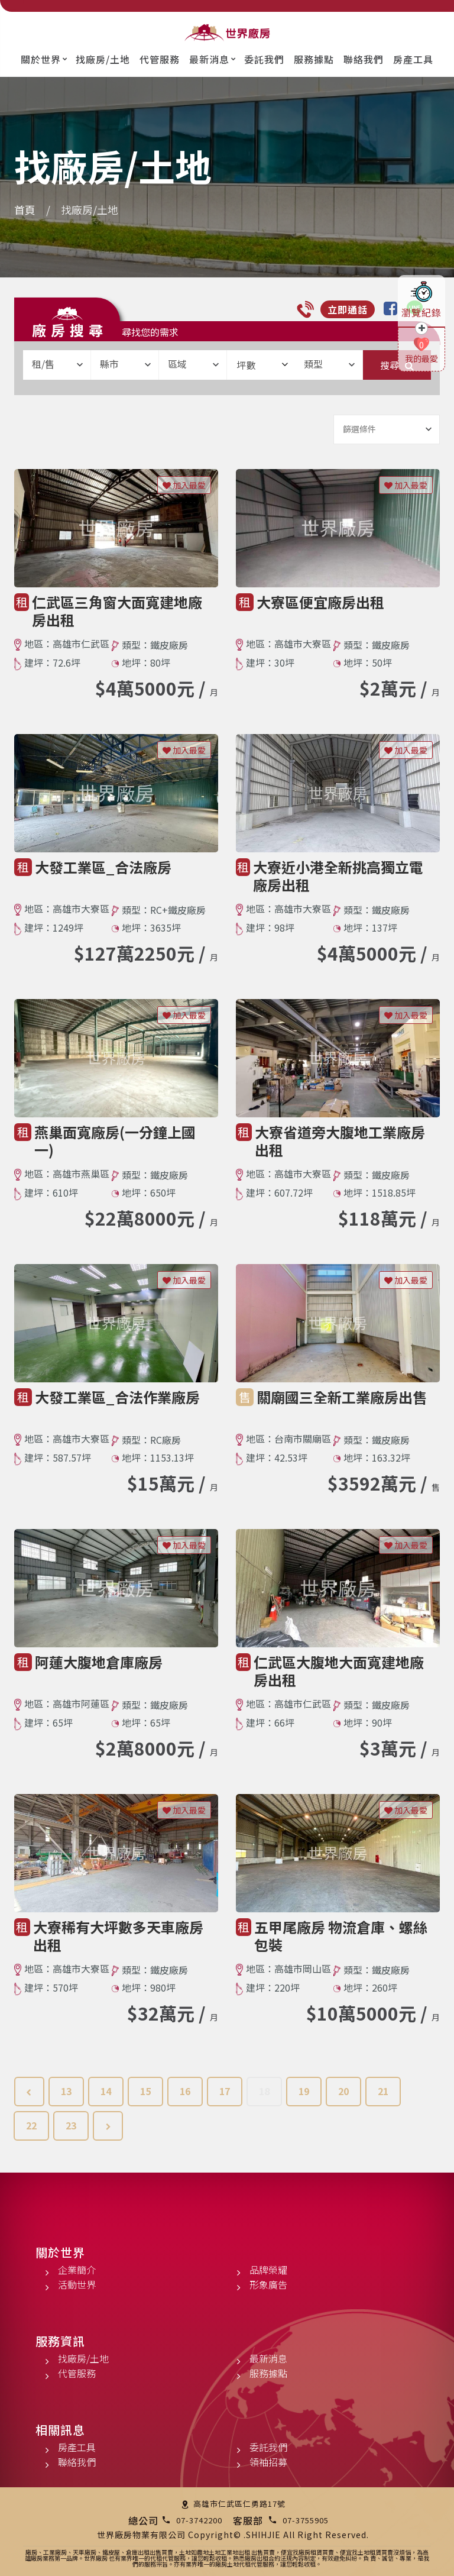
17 (224, 2091)
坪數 (262, 365)
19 (304, 2091)
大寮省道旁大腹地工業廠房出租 (340, 1140)
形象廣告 (268, 2284)
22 (31, 2125)
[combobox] (57, 365)
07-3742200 (199, 2520)
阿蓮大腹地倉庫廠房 (99, 1661)
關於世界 (41, 59)
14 (105, 2091)
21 (383, 2091)
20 (343, 2091)
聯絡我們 (363, 59)
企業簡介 (77, 2270)
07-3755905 (306, 2520)
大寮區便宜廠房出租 (320, 602)
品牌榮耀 (268, 2270)
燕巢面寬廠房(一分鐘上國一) (115, 1140)
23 (71, 2125)
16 (185, 2091)
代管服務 (160, 59)
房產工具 (413, 59)
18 (264, 2091)
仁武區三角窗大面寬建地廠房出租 (117, 611)
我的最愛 (421, 358)
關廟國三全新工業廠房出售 (342, 1396)
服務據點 (314, 59)
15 (145, 2091)
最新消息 (209, 59)
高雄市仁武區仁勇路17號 (239, 2503)
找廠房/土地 (103, 59)
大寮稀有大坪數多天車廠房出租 (118, 1935)
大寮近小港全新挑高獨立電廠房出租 (338, 875)
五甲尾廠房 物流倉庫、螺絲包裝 (340, 1935)
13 (66, 2091)
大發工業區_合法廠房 (103, 866)
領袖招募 (268, 2462)
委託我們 (264, 59)
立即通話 (347, 309)
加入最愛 (184, 485)
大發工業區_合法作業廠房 (117, 1396)
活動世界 (77, 2284)
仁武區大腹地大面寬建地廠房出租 (339, 1670)
